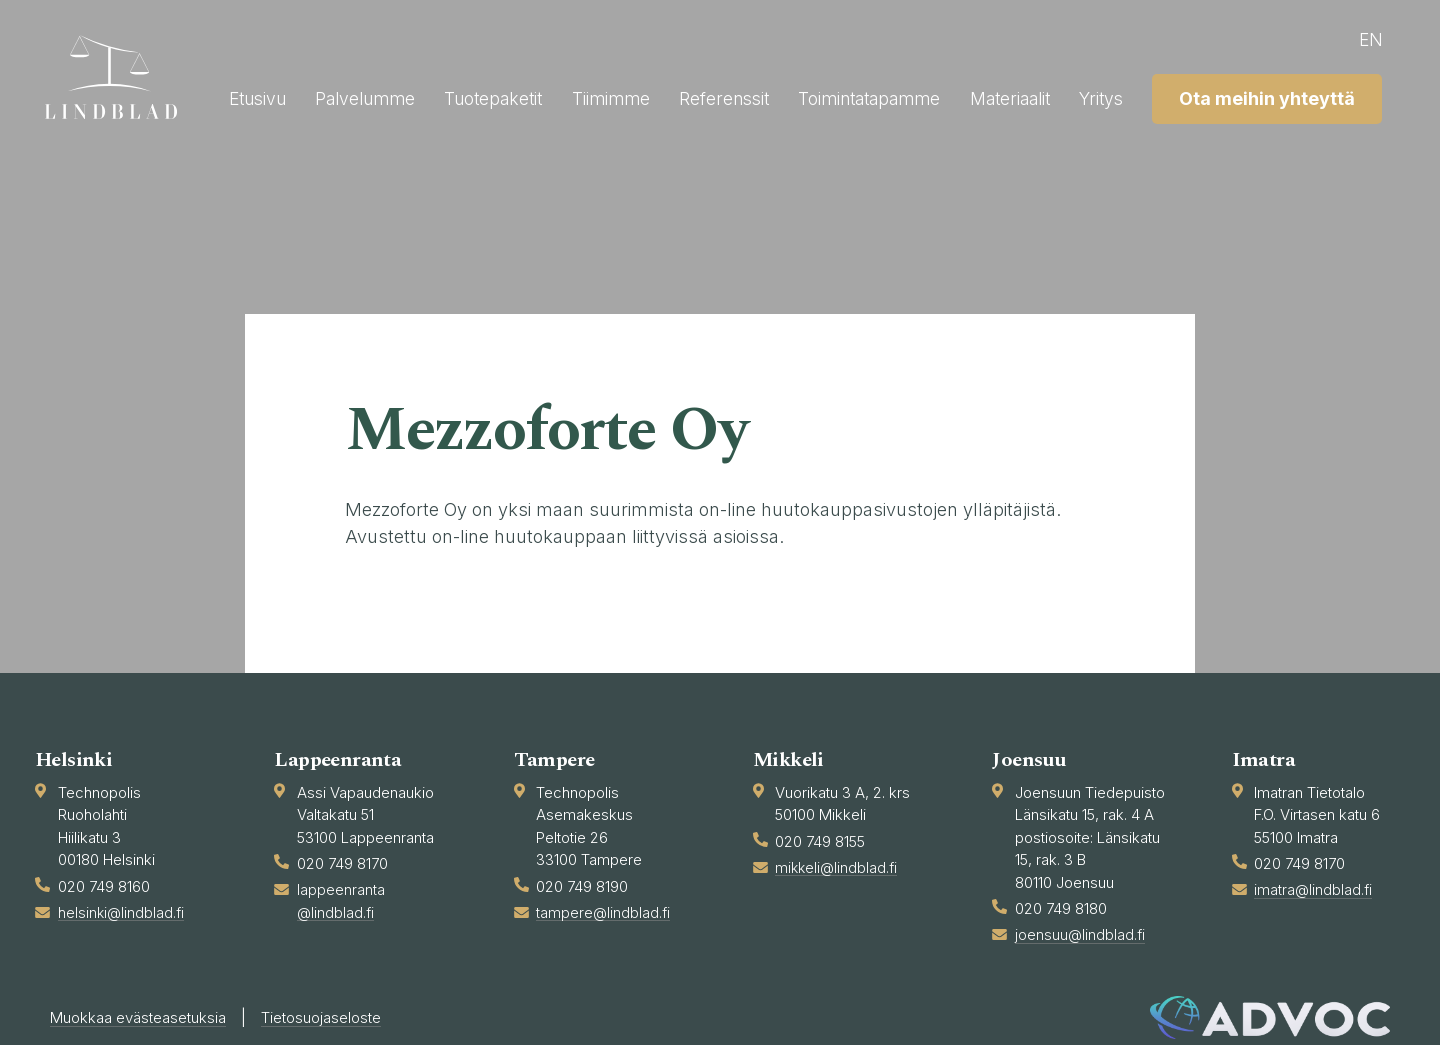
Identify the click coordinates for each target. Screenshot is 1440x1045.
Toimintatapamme (1107, 94)
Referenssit (954, 94)
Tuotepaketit (712, 94)
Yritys (1353, 94)
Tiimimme (836, 94)
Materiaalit (1256, 94)
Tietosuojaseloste (344, 1018)
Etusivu (463, 94)
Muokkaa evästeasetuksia (146, 1018)
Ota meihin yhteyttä (1262, 143)
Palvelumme (577, 94)
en (1366, 39)
